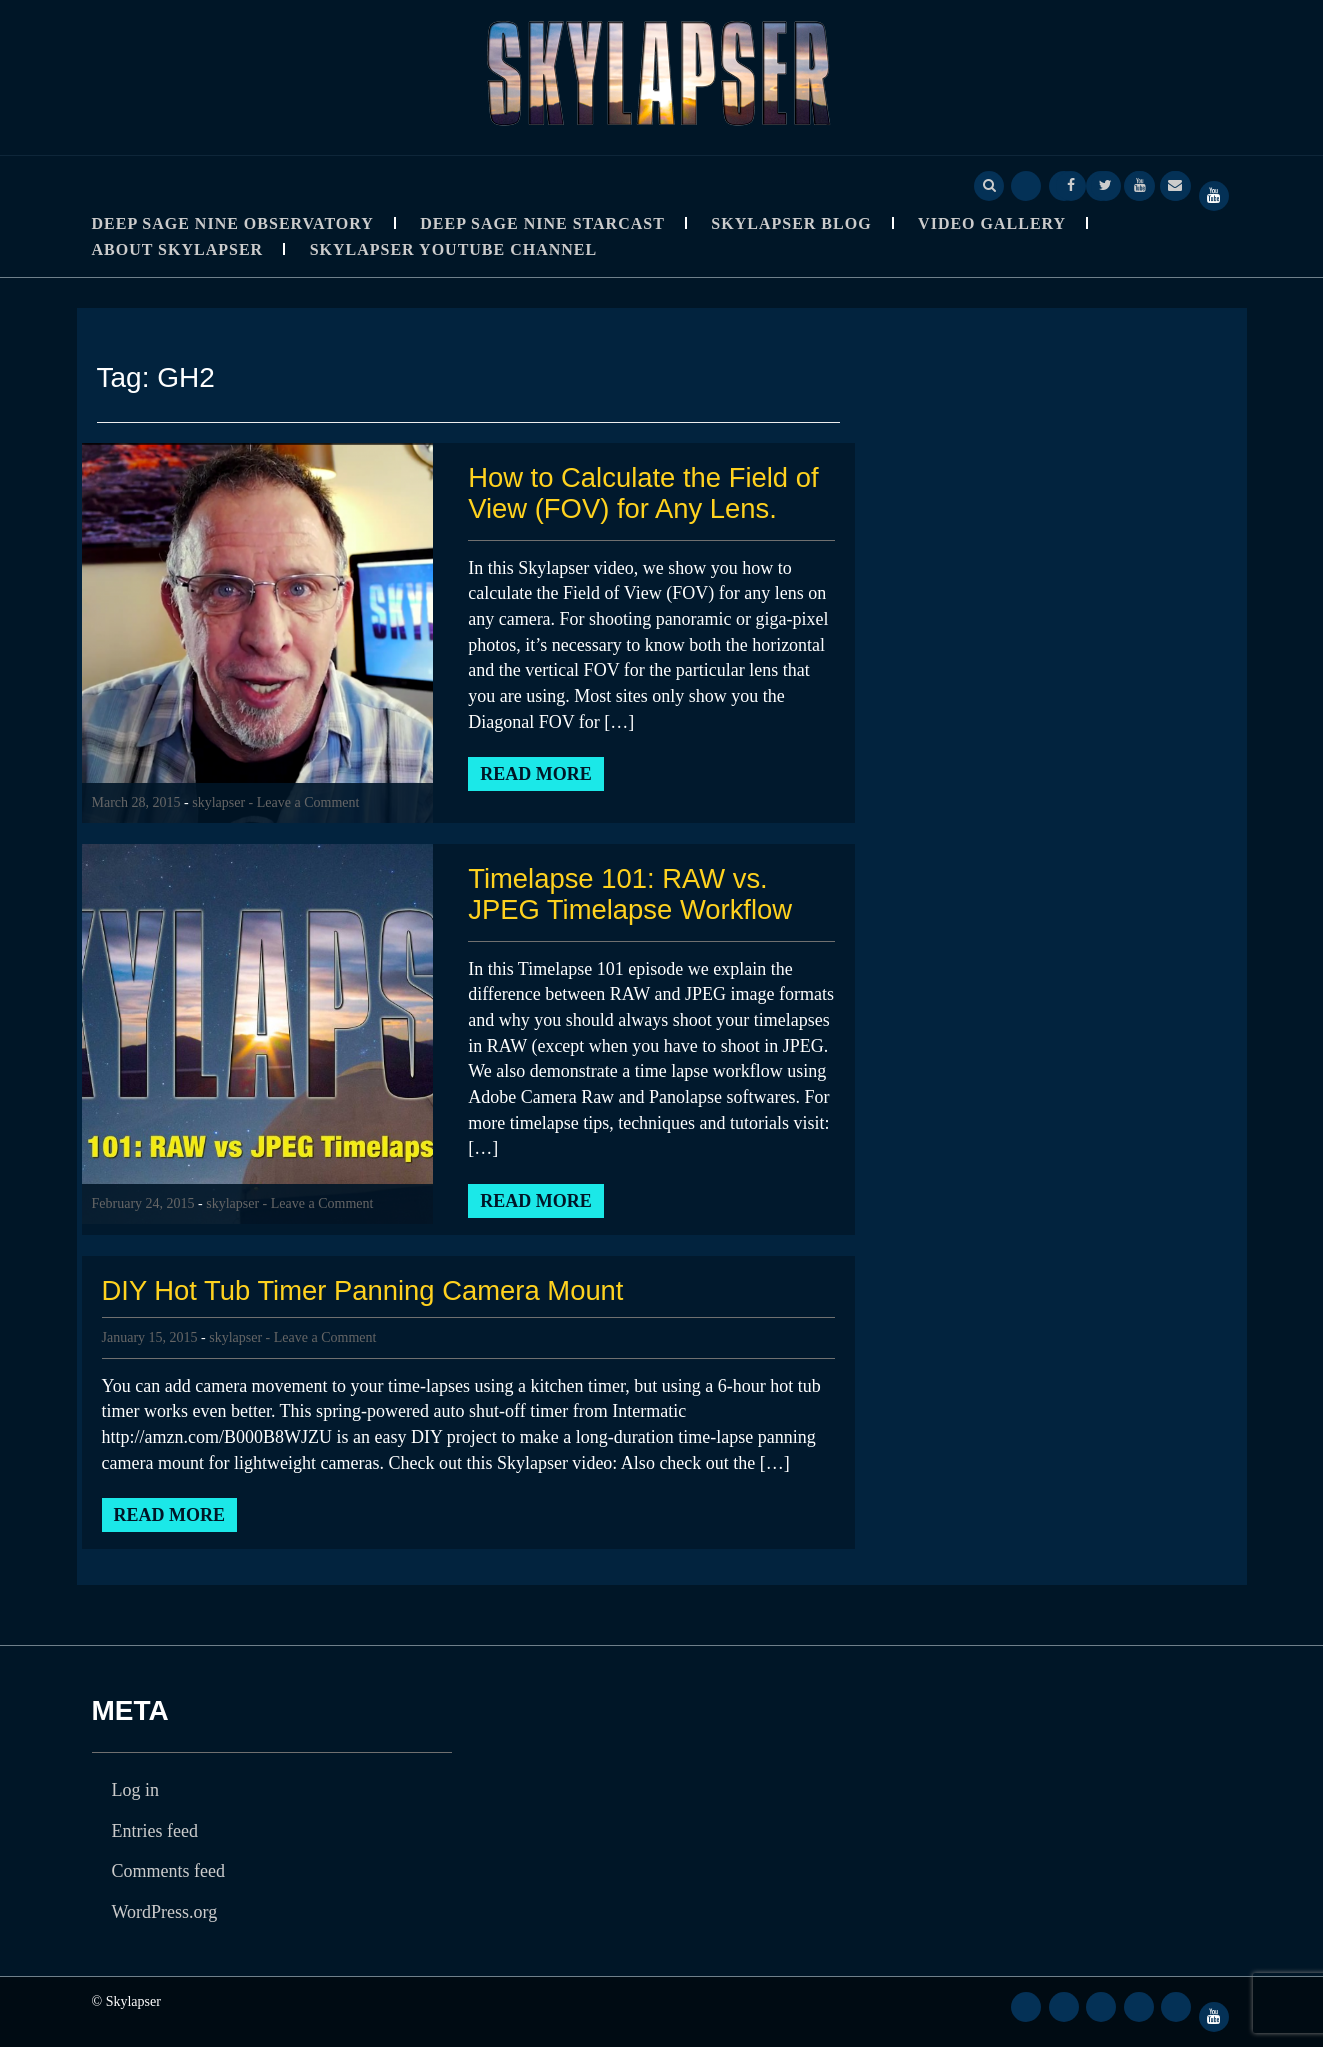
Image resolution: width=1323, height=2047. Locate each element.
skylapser (218, 802)
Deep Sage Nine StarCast (542, 223)
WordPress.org (165, 1912)
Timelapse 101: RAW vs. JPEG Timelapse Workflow (633, 894)
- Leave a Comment (304, 802)
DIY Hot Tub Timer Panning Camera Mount (368, 1290)
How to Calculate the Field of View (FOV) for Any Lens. (647, 493)
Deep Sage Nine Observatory (233, 223)
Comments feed (168, 1871)
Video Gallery (992, 223)
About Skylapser (178, 249)
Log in (136, 1790)
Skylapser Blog (791, 223)
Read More (536, 774)
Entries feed (155, 1831)
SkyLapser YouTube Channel (454, 249)
